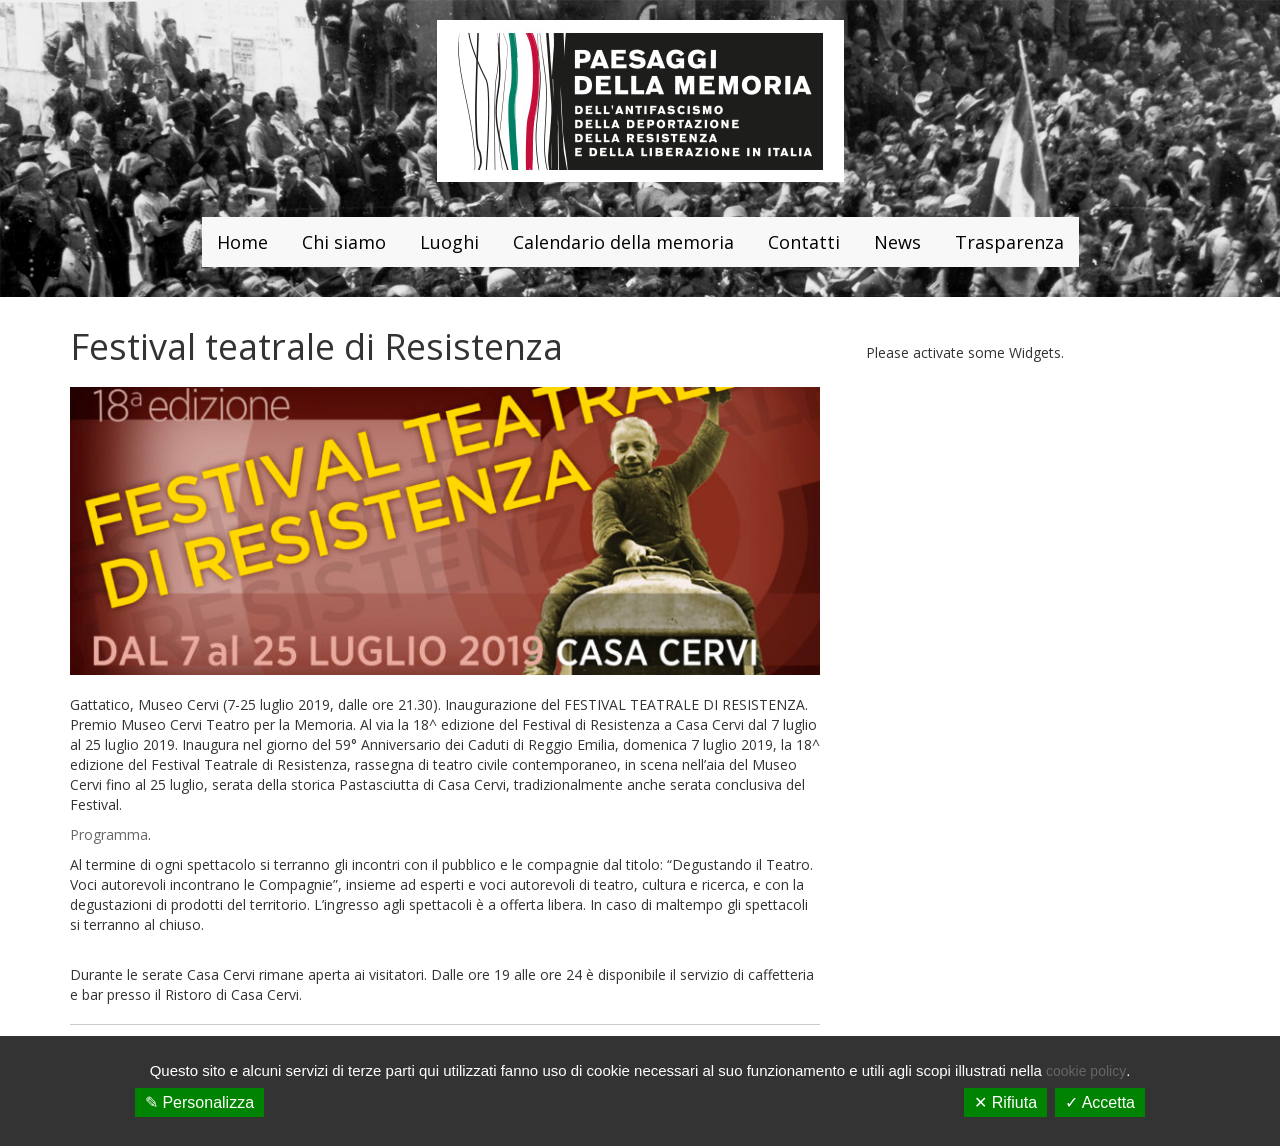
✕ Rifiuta (1005, 1102)
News (897, 242)
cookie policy (1086, 1071)
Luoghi (449, 242)
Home (242, 242)
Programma (109, 834)
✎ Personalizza (199, 1102)
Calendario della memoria (623, 242)
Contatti (804, 242)
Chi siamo (344, 242)
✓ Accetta (1100, 1102)
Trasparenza (1009, 242)
